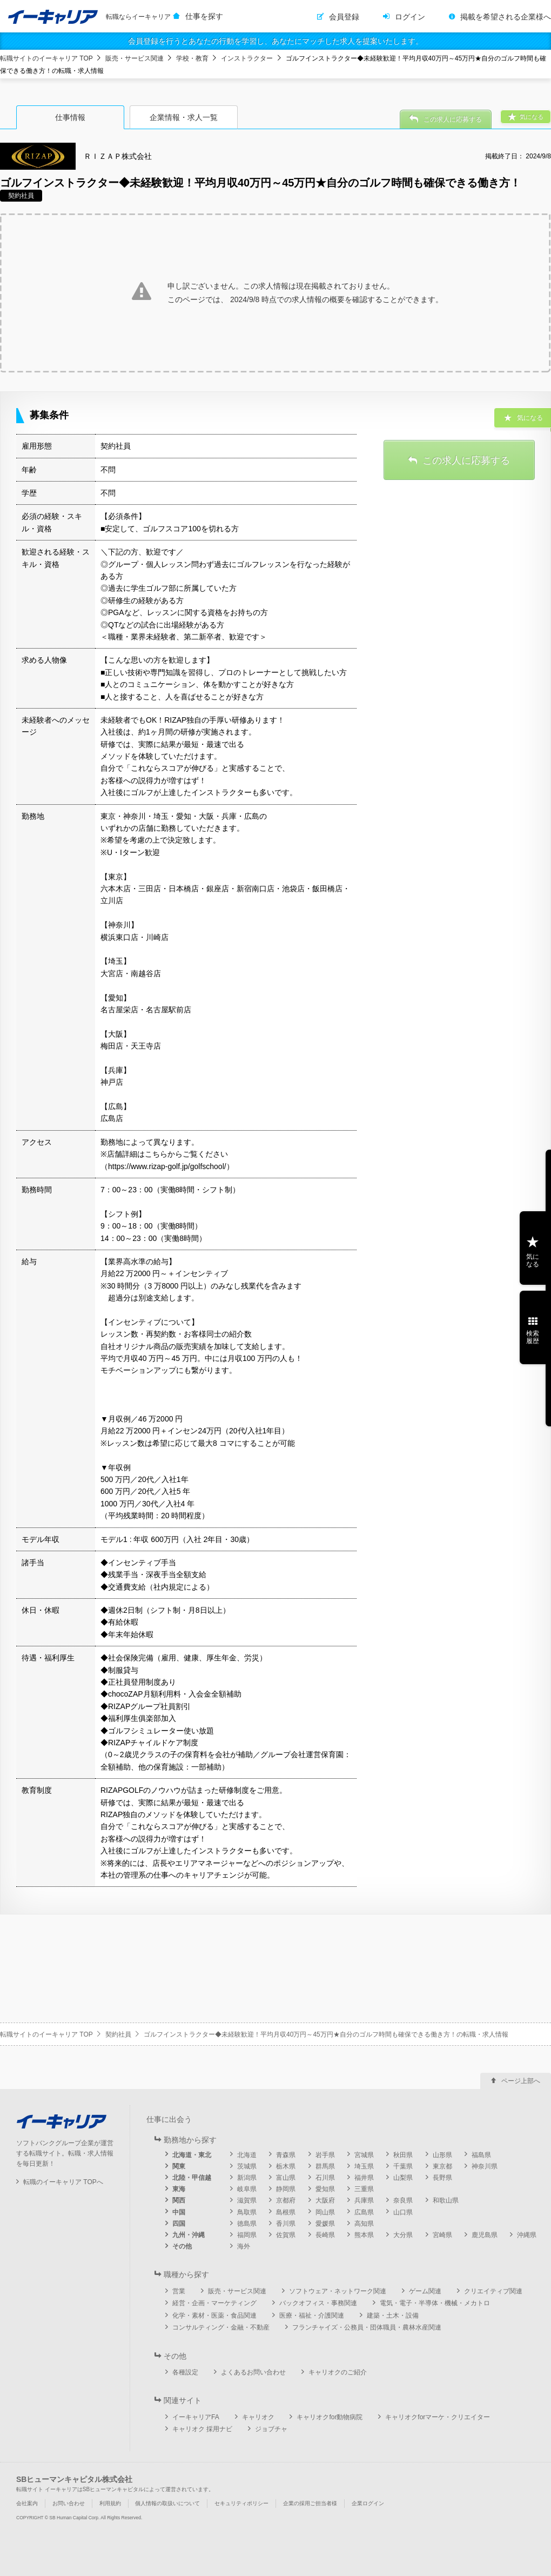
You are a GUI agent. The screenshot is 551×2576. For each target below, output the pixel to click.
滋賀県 (247, 2200)
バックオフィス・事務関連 (318, 2303)
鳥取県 (247, 2212)
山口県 (403, 2212)
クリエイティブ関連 (493, 2291)
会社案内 (27, 2503)
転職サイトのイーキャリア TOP (46, 58)
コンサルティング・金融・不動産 (221, 2327)
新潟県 (247, 2177)
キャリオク (258, 2417)
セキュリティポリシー (241, 2503)
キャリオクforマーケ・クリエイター (437, 2417)
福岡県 (247, 2235)
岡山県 (325, 2212)
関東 (178, 2166)
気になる (532, 1260)
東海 (178, 2189)
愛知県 (325, 2189)
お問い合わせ (68, 2503)
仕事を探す (204, 16)
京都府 (285, 2200)
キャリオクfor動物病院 (329, 2417)
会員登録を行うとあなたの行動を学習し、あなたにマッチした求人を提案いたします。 (275, 41)
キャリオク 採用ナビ (202, 2429)
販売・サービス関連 (134, 58)
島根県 (285, 2212)
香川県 (285, 2223)
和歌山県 (446, 2200)
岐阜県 (247, 2189)
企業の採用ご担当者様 (310, 2503)
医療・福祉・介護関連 (311, 2315)
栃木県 (285, 2166)
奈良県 (403, 2200)
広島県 (364, 2212)
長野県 (442, 2177)
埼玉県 (364, 2166)
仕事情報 (70, 117)
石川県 (325, 2177)
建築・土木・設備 (393, 2315)
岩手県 (325, 2155)
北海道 (247, 2155)
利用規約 (110, 2503)
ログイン (410, 16)
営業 (178, 2291)
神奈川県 (485, 2166)
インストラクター (247, 58)
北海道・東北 (191, 2155)
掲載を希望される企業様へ (505, 16)
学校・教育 (192, 58)
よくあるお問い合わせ (253, 2372)
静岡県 (285, 2189)
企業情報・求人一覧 (184, 117)
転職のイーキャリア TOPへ (63, 2182)
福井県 (364, 2177)
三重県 (364, 2189)
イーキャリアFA (195, 2417)
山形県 (442, 2155)
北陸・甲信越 (191, 2177)
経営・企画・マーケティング (214, 2303)
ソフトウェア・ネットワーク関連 (337, 2291)
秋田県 (403, 2155)
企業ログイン (368, 2503)
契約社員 (118, 2034)
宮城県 (364, 2155)
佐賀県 (285, 2235)
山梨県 (403, 2177)
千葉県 (403, 2166)
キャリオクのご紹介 (337, 2372)
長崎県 (325, 2235)
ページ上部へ (520, 2081)
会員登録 (344, 16)
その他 (182, 2246)
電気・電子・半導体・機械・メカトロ (435, 2303)
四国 (178, 2223)
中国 (178, 2212)
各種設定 (185, 2372)
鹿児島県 (485, 2235)
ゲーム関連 (425, 2291)
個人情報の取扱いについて (167, 2503)
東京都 (442, 2166)
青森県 (285, 2155)
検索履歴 (532, 1337)
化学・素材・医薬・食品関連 (214, 2315)
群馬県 (325, 2166)
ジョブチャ (271, 2429)
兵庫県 (364, 2200)
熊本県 (364, 2235)
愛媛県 (325, 2223)
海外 (243, 2246)
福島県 (481, 2155)
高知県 (364, 2223)
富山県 (285, 2177)
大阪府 (325, 2200)
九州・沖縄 (188, 2235)
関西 (178, 2200)
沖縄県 (526, 2235)
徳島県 (247, 2223)
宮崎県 (442, 2235)
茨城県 (247, 2166)
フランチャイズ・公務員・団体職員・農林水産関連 (366, 2327)
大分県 (403, 2235)
